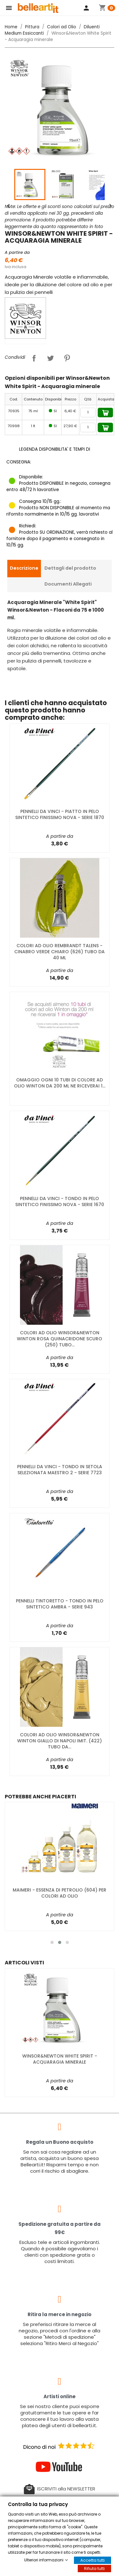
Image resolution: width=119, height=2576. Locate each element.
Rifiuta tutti (94, 2569)
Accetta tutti (92, 2560)
